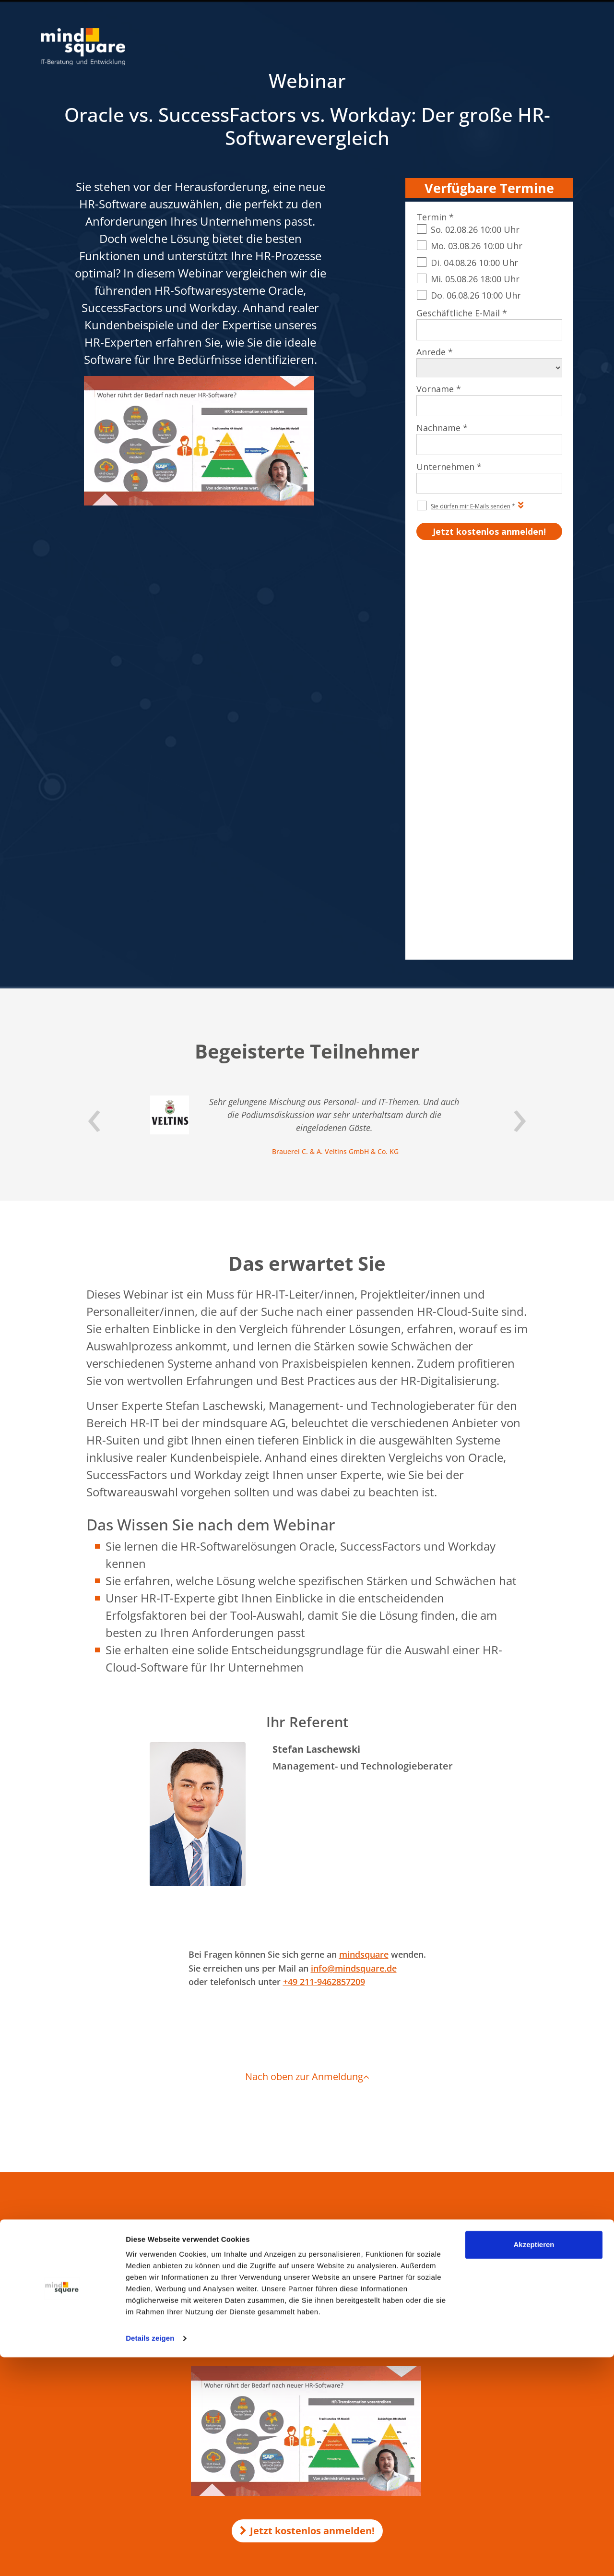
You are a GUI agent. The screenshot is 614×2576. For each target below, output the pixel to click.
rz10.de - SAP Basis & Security (283, 2352)
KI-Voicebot (258, 2294)
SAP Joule (483, 2387)
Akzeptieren (533, 2463)
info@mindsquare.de (354, 1573)
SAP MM (482, 2373)
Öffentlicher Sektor (68, 2373)
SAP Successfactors (497, 2301)
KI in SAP (254, 2257)
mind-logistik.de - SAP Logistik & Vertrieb (299, 2343)
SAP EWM (483, 2329)
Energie (51, 2402)
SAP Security (488, 2344)
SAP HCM (483, 2272)
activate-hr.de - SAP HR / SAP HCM (290, 2399)
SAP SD (480, 2286)
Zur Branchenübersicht (73, 2416)
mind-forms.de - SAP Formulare (286, 2389)
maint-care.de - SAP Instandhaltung (292, 2408)
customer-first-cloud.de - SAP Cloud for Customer (312, 2427)
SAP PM (481, 2315)
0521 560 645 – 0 (88, 2291)
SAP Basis (483, 2358)
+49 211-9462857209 (324, 1586)
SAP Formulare (491, 2257)
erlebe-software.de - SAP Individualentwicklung (308, 2371)
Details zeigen (150, 2557)
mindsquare (364, 1559)
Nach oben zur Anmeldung (307, 1681)
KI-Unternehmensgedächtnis (283, 2285)
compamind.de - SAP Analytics (285, 2380)
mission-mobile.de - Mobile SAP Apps (294, 2362)
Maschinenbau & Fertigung (79, 2383)
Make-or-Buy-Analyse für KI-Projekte (293, 2267)
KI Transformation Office (277, 2276)
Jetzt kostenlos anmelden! (307, 2135)
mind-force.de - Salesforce (278, 2418)
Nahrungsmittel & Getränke (80, 2392)
